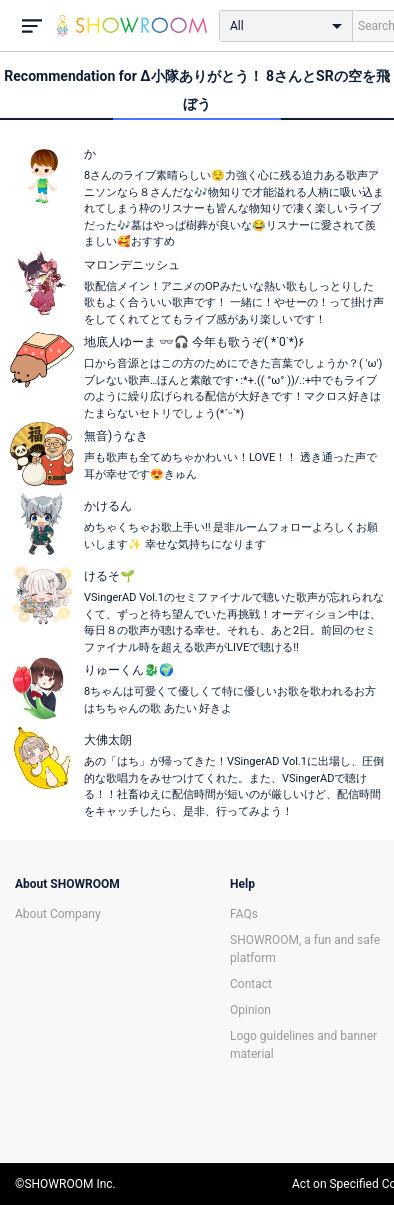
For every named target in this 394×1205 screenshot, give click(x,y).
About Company (58, 914)
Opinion (250, 1010)
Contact (251, 984)
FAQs (244, 914)
